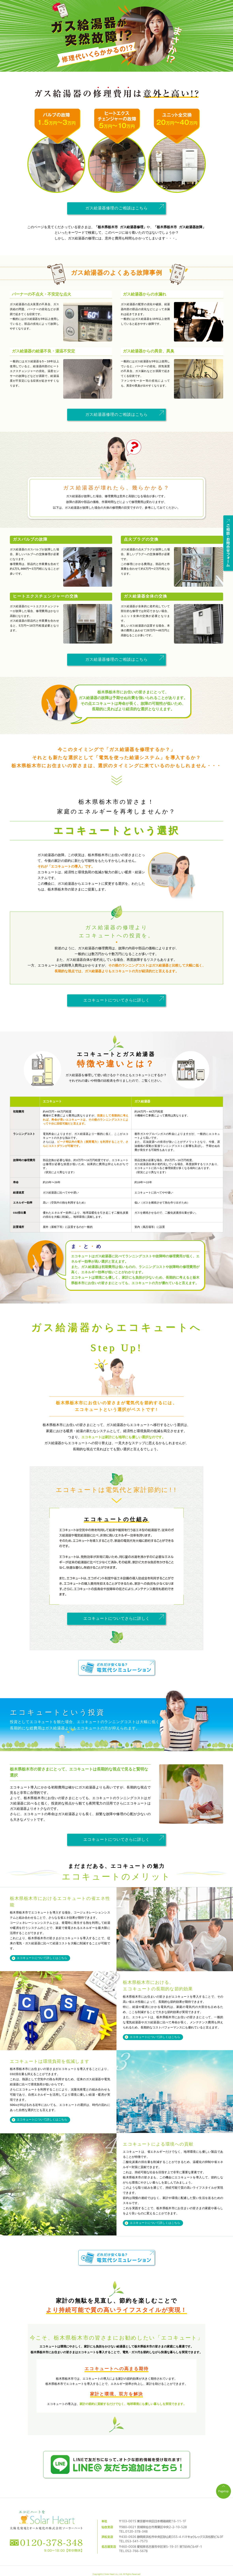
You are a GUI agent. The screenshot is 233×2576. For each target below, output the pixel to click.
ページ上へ (223, 2491)
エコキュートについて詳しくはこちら (42, 1958)
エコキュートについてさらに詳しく (116, 1000)
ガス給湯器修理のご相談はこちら (116, 208)
